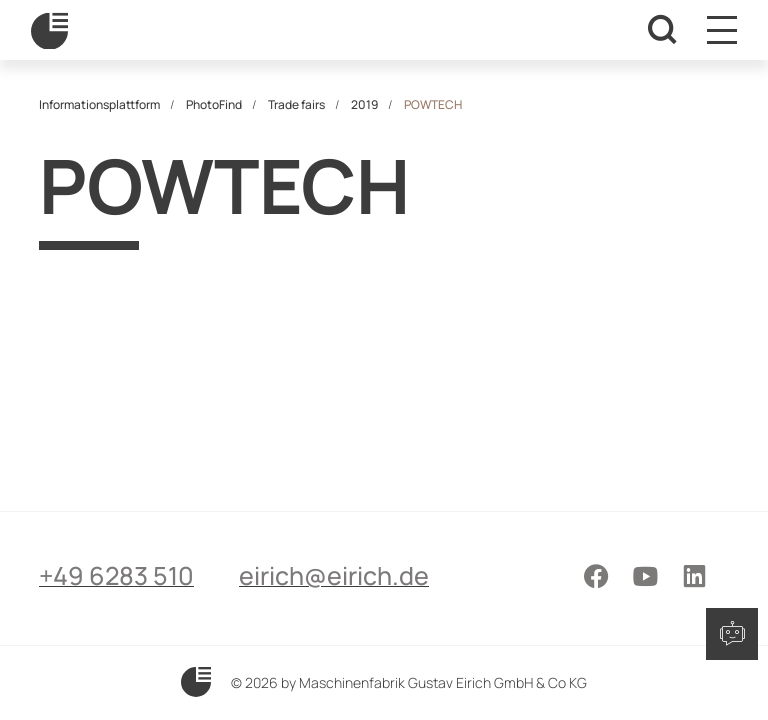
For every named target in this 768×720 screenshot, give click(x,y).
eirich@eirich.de (334, 575)
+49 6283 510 (116, 575)
